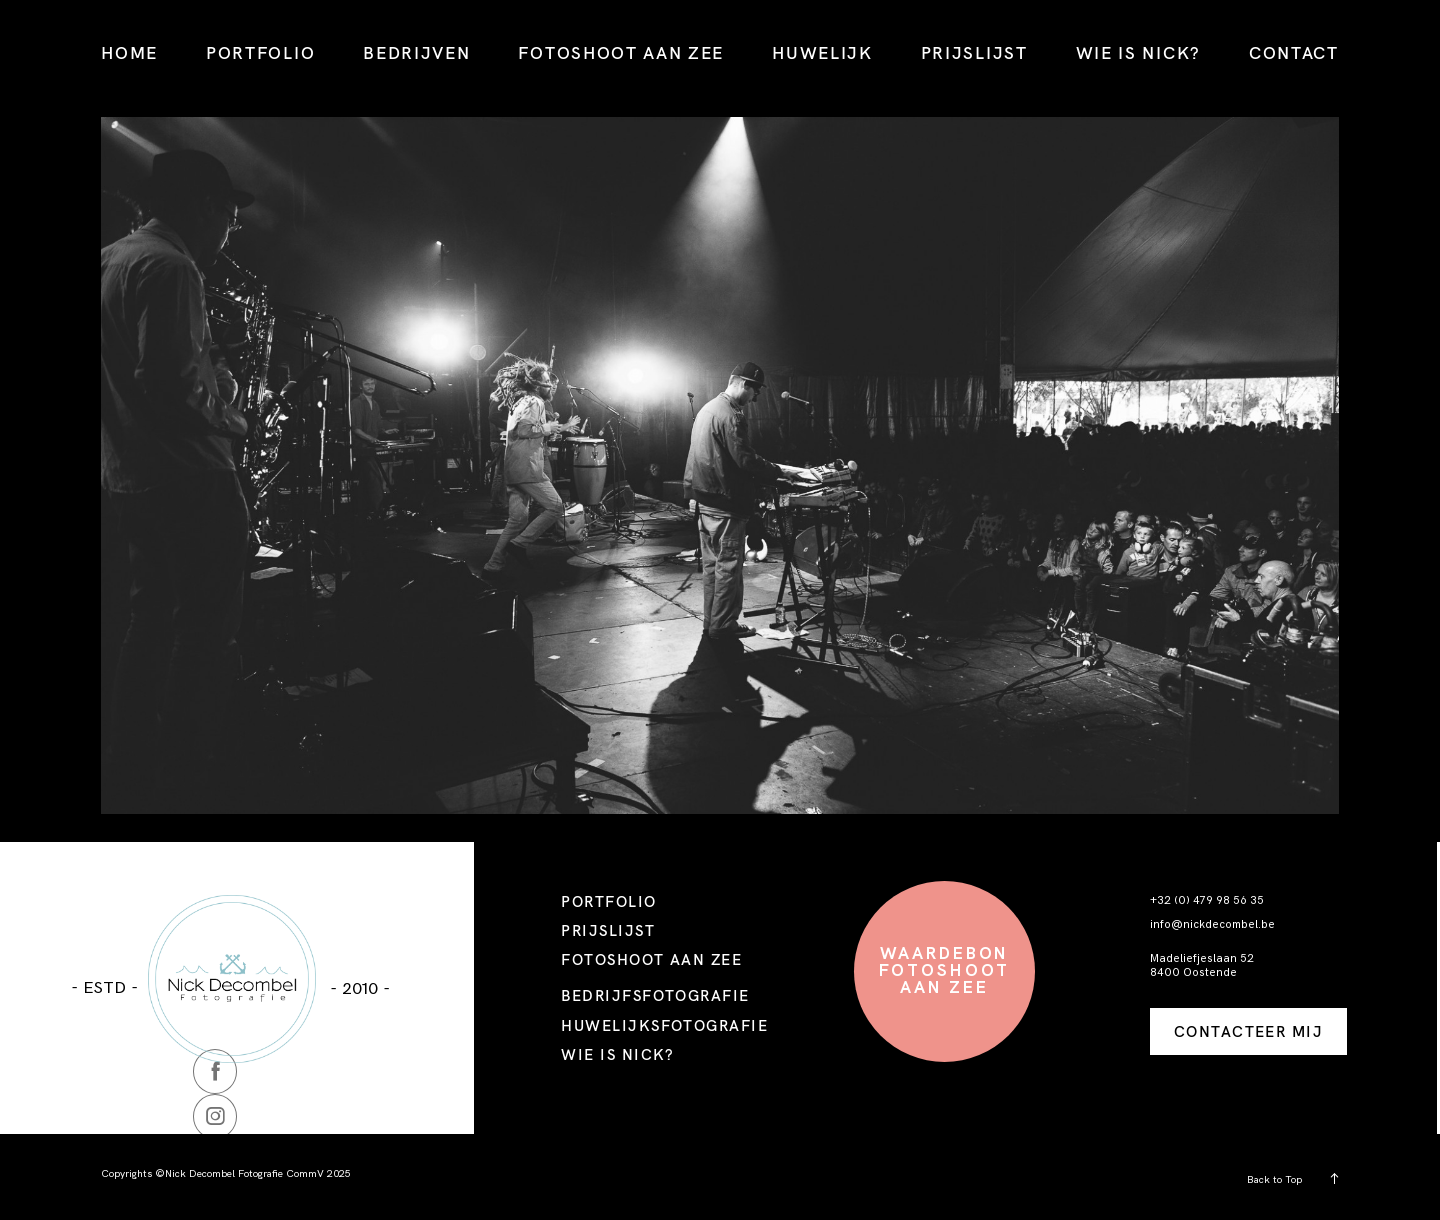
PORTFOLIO (260, 52)
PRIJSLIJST (974, 52)
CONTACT (1294, 52)
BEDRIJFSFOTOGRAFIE (655, 995)
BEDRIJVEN (416, 52)
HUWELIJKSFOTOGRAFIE (664, 1025)
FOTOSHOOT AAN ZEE (621, 52)
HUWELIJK (822, 52)
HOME (129, 52)
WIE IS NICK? (1138, 52)
